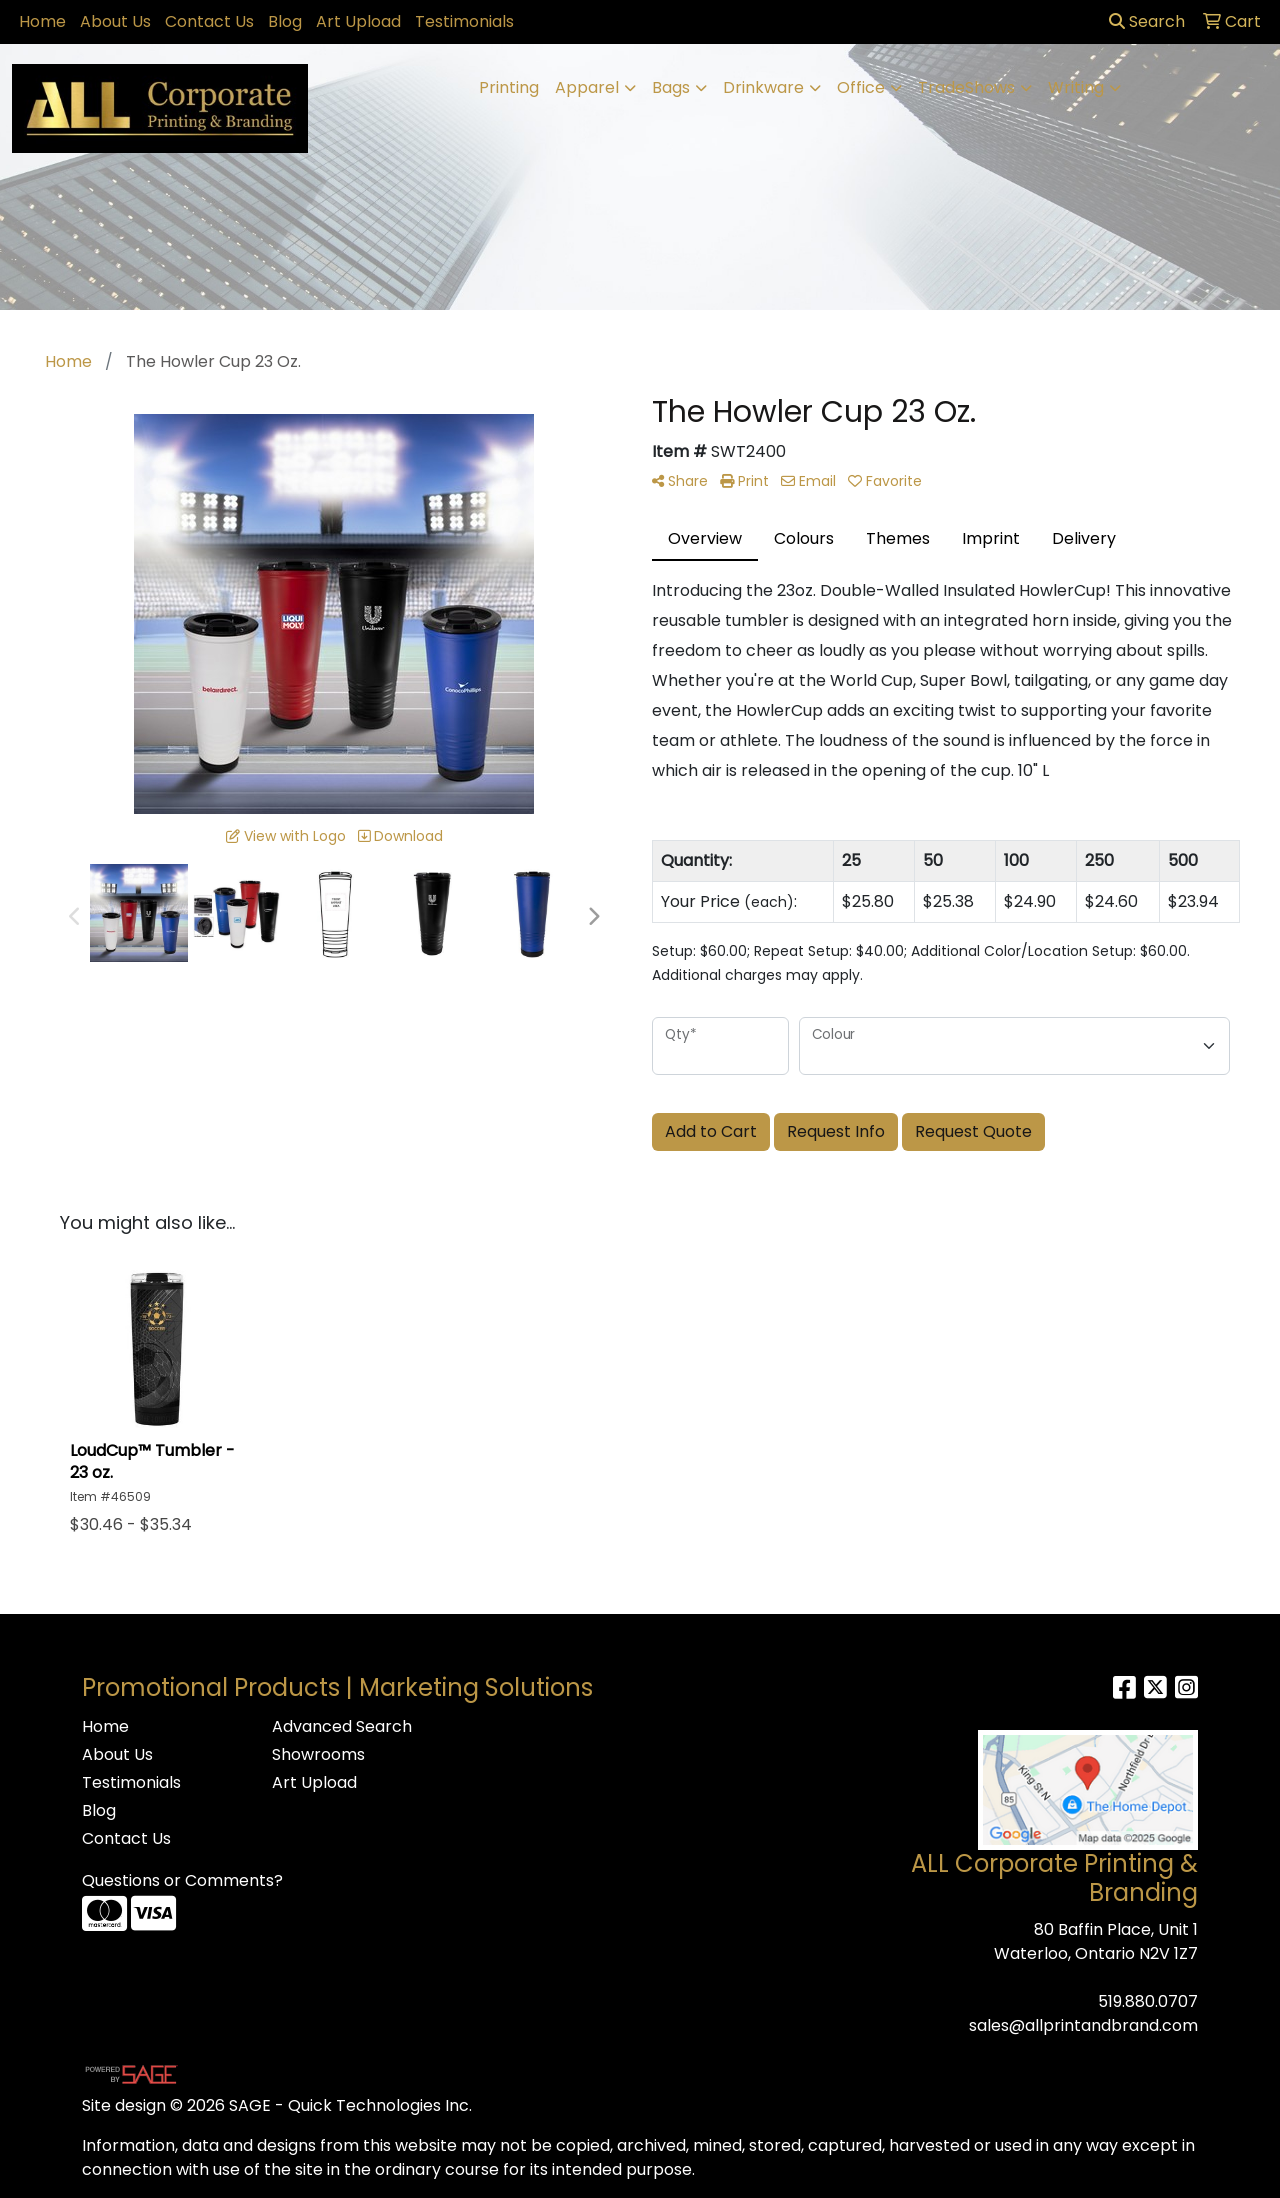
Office (861, 87)
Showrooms (318, 1754)
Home (42, 21)
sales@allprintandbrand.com (1083, 2025)
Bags (671, 87)
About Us (115, 21)
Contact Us (209, 21)
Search (1147, 21)
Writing (1076, 87)
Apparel (587, 87)
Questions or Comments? (182, 1880)
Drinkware (763, 87)
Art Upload (358, 21)
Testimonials (464, 21)
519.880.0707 (1148, 2001)
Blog (285, 21)
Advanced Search (342, 1726)
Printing (509, 87)
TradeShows (966, 87)
